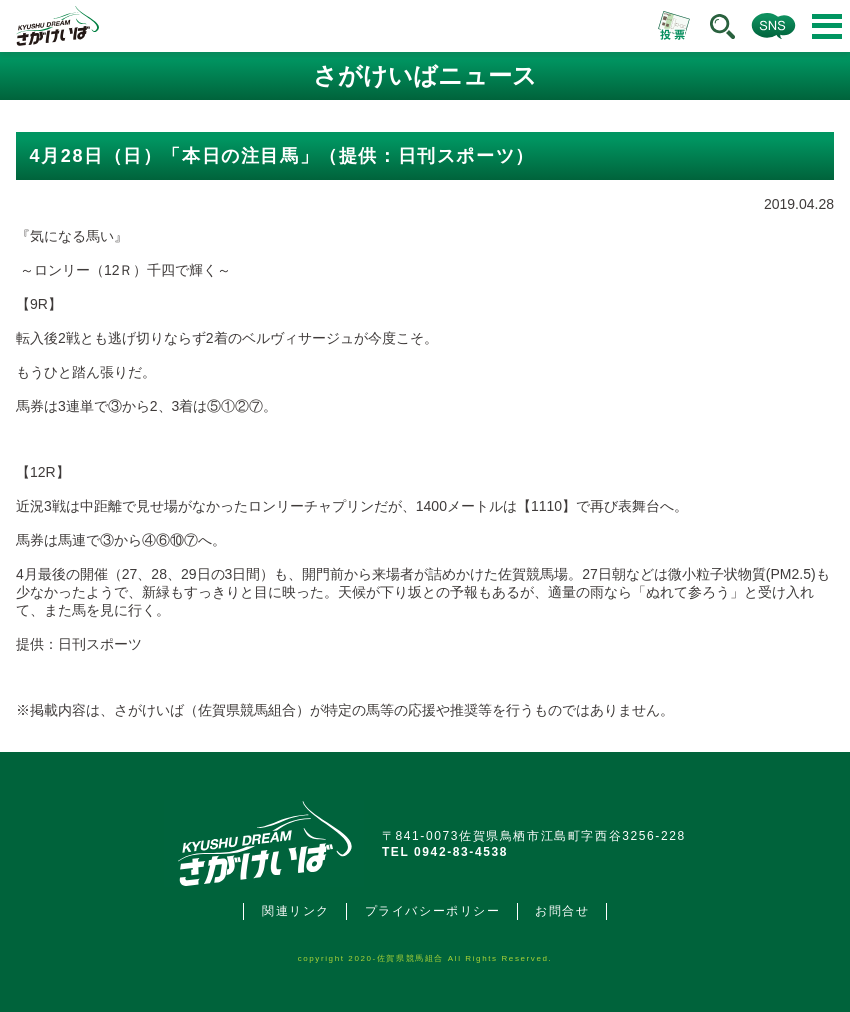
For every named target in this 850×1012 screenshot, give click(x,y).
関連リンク (296, 911)
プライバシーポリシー (433, 911)
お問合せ (562, 911)
